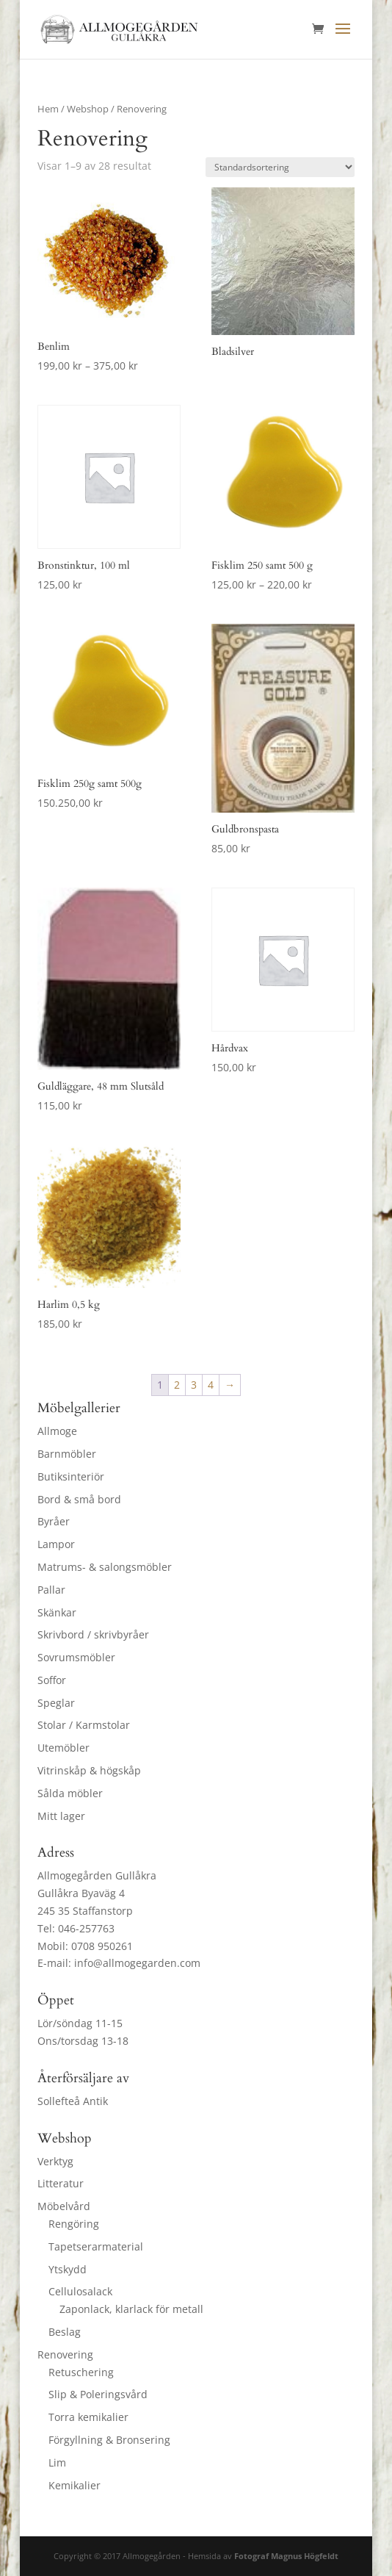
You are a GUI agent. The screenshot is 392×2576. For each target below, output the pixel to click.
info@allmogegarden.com (137, 1963)
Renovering (65, 2354)
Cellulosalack (80, 2291)
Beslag (64, 2332)
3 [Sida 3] (194, 1385)
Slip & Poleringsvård (98, 2394)
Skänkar (56, 1612)
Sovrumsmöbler (76, 1657)
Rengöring (73, 2224)
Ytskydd (67, 2269)
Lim (57, 2462)
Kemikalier (74, 2485)
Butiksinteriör (70, 1476)
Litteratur (60, 2183)
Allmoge (57, 1431)
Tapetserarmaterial (95, 2246)
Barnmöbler (66, 1454)
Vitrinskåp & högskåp (89, 1770)
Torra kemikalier (88, 2417)
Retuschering (81, 2372)
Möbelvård (63, 2206)
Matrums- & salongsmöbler (104, 1567)
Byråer (53, 1521)
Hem (48, 108)
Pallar (51, 1590)
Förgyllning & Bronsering (109, 2440)
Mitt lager (61, 1816)
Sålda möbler (70, 1793)
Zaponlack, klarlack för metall (131, 2309)
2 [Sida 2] (177, 1385)
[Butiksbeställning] (280, 167)
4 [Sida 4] (211, 1385)
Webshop (88, 108)
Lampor (56, 1544)
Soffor (51, 1680)
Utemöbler (63, 1748)
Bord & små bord (79, 1499)
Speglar (56, 1703)
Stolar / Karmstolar (83, 1725)
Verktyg (55, 2161)
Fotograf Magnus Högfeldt (286, 2555)
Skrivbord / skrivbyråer (93, 1634)
